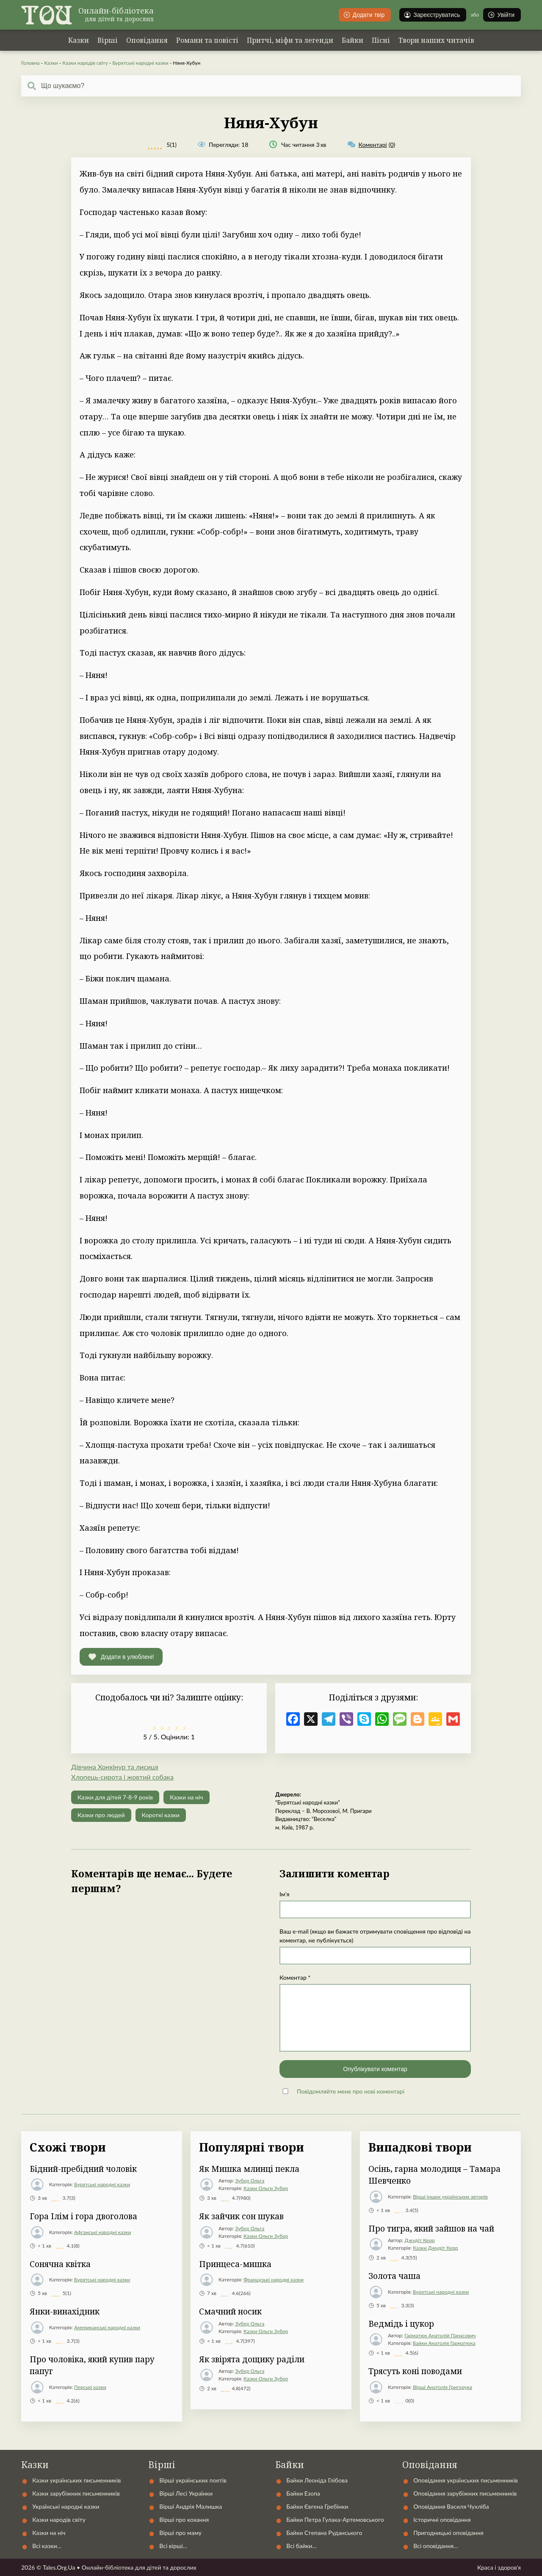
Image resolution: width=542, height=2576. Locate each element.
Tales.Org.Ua (59, 2567)
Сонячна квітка (60, 2264)
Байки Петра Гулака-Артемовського (335, 2519)
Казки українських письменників (76, 2480)
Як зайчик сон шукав (241, 2216)
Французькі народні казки (273, 2279)
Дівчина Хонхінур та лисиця (114, 1767)
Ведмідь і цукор (401, 2323)
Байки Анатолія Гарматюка (444, 2343)
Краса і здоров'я (499, 2567)
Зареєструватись (432, 15)
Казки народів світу (85, 63)
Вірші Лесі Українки (186, 2493)
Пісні (381, 40)
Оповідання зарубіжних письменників (465, 2493)
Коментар (294, 1977)
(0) (371, 144)
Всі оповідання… (435, 2545)
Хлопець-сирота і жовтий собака (122, 1777)
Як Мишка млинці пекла (249, 2168)
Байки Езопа (303, 2493)
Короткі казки (161, 1814)
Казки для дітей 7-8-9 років (115, 1797)
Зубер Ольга (249, 2180)
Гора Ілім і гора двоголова (83, 2216)
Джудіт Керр (419, 2240)
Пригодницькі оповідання (448, 2532)
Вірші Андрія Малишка (190, 2506)
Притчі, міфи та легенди (290, 40)
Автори (283, 2444)
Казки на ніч (186, 1797)
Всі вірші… (173, 2545)
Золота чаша (394, 2275)
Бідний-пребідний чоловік (83, 2168)
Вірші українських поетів (193, 2480)
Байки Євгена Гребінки (317, 2506)
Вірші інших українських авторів (450, 2196)
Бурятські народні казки (140, 63)
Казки (78, 40)
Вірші (107, 40)
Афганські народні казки (102, 2232)
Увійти (500, 15)
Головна (30, 63)
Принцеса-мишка (235, 2264)
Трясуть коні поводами (415, 2371)
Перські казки (90, 2387)
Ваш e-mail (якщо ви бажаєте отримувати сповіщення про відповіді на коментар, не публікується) (374, 1936)
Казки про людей (101, 1814)
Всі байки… (301, 2545)
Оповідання (147, 40)
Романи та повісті (207, 40)
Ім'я (284, 1894)
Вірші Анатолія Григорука (442, 2387)
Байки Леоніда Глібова (317, 2480)
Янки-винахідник (65, 2311)
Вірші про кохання (184, 2519)
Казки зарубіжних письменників (76, 2493)
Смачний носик (230, 2311)
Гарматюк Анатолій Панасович (440, 2335)
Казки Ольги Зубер (265, 2188)
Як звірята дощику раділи (251, 2359)
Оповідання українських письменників (465, 2480)
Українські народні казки (194, 2444)
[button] (121, 1657)
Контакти (337, 2444)
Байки (352, 40)
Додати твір (364, 15)
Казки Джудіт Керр (435, 2248)
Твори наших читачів (436, 40)
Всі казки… (46, 2545)
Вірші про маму (180, 2532)
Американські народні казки (107, 2327)
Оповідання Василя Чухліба (451, 2506)
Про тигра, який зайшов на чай (431, 2228)
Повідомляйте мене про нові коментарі (350, 2091)
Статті (390, 2444)
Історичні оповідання (441, 2519)
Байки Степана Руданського (324, 2532)
